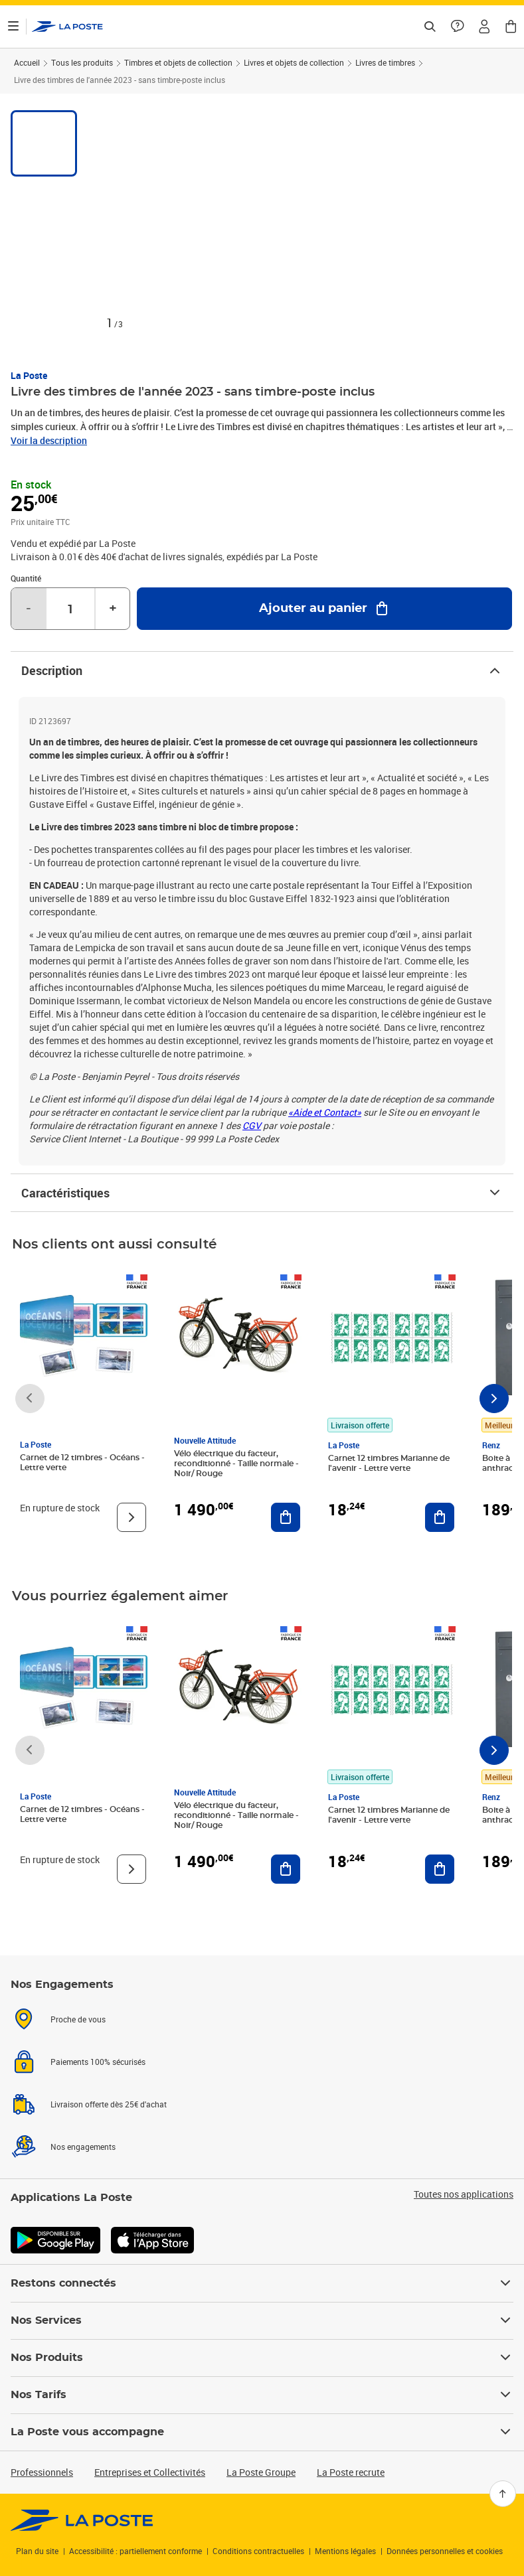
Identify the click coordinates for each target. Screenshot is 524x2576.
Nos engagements (83, 2146)
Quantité (26, 578)
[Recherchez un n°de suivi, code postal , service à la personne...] (429, 26)
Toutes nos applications (463, 2194)
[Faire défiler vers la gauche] (30, 1398)
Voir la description (49, 440)
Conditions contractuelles (258, 2550)
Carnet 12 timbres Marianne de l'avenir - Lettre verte (389, 1463)
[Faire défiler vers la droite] (494, 1398)
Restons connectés (262, 2283)
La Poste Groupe (261, 2472)
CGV (251, 1125)
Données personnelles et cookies (445, 2550)
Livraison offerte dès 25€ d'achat (108, 2104)
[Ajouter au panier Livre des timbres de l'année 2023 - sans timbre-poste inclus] (324, 608)
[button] (484, 26)
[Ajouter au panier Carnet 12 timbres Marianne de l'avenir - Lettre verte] (440, 1517)
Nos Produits (262, 2358)
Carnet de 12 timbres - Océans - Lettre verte (82, 1463)
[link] (82, 2520)
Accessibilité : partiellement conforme (135, 2550)
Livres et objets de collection (294, 62)
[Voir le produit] (131, 1517)
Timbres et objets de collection (178, 62)
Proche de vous (78, 2019)
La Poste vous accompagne (262, 2432)
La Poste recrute (351, 2472)
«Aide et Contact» (324, 1112)
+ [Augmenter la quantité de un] (113, 608)
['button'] (67, 26)
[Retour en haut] (502, 2493)
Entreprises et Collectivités (149, 2472)
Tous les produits (82, 62)
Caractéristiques (262, 1193)
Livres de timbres (385, 62)
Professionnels (42, 2472)
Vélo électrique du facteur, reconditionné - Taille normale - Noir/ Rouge (236, 1463)
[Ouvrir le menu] (13, 26)
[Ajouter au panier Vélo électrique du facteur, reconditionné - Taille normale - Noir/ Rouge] (286, 1517)
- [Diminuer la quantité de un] (28, 608)
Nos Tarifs (262, 2395)
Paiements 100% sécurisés (97, 2061)
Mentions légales (345, 2550)
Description (262, 670)
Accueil (27, 62)
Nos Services (262, 2320)
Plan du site (37, 2550)
